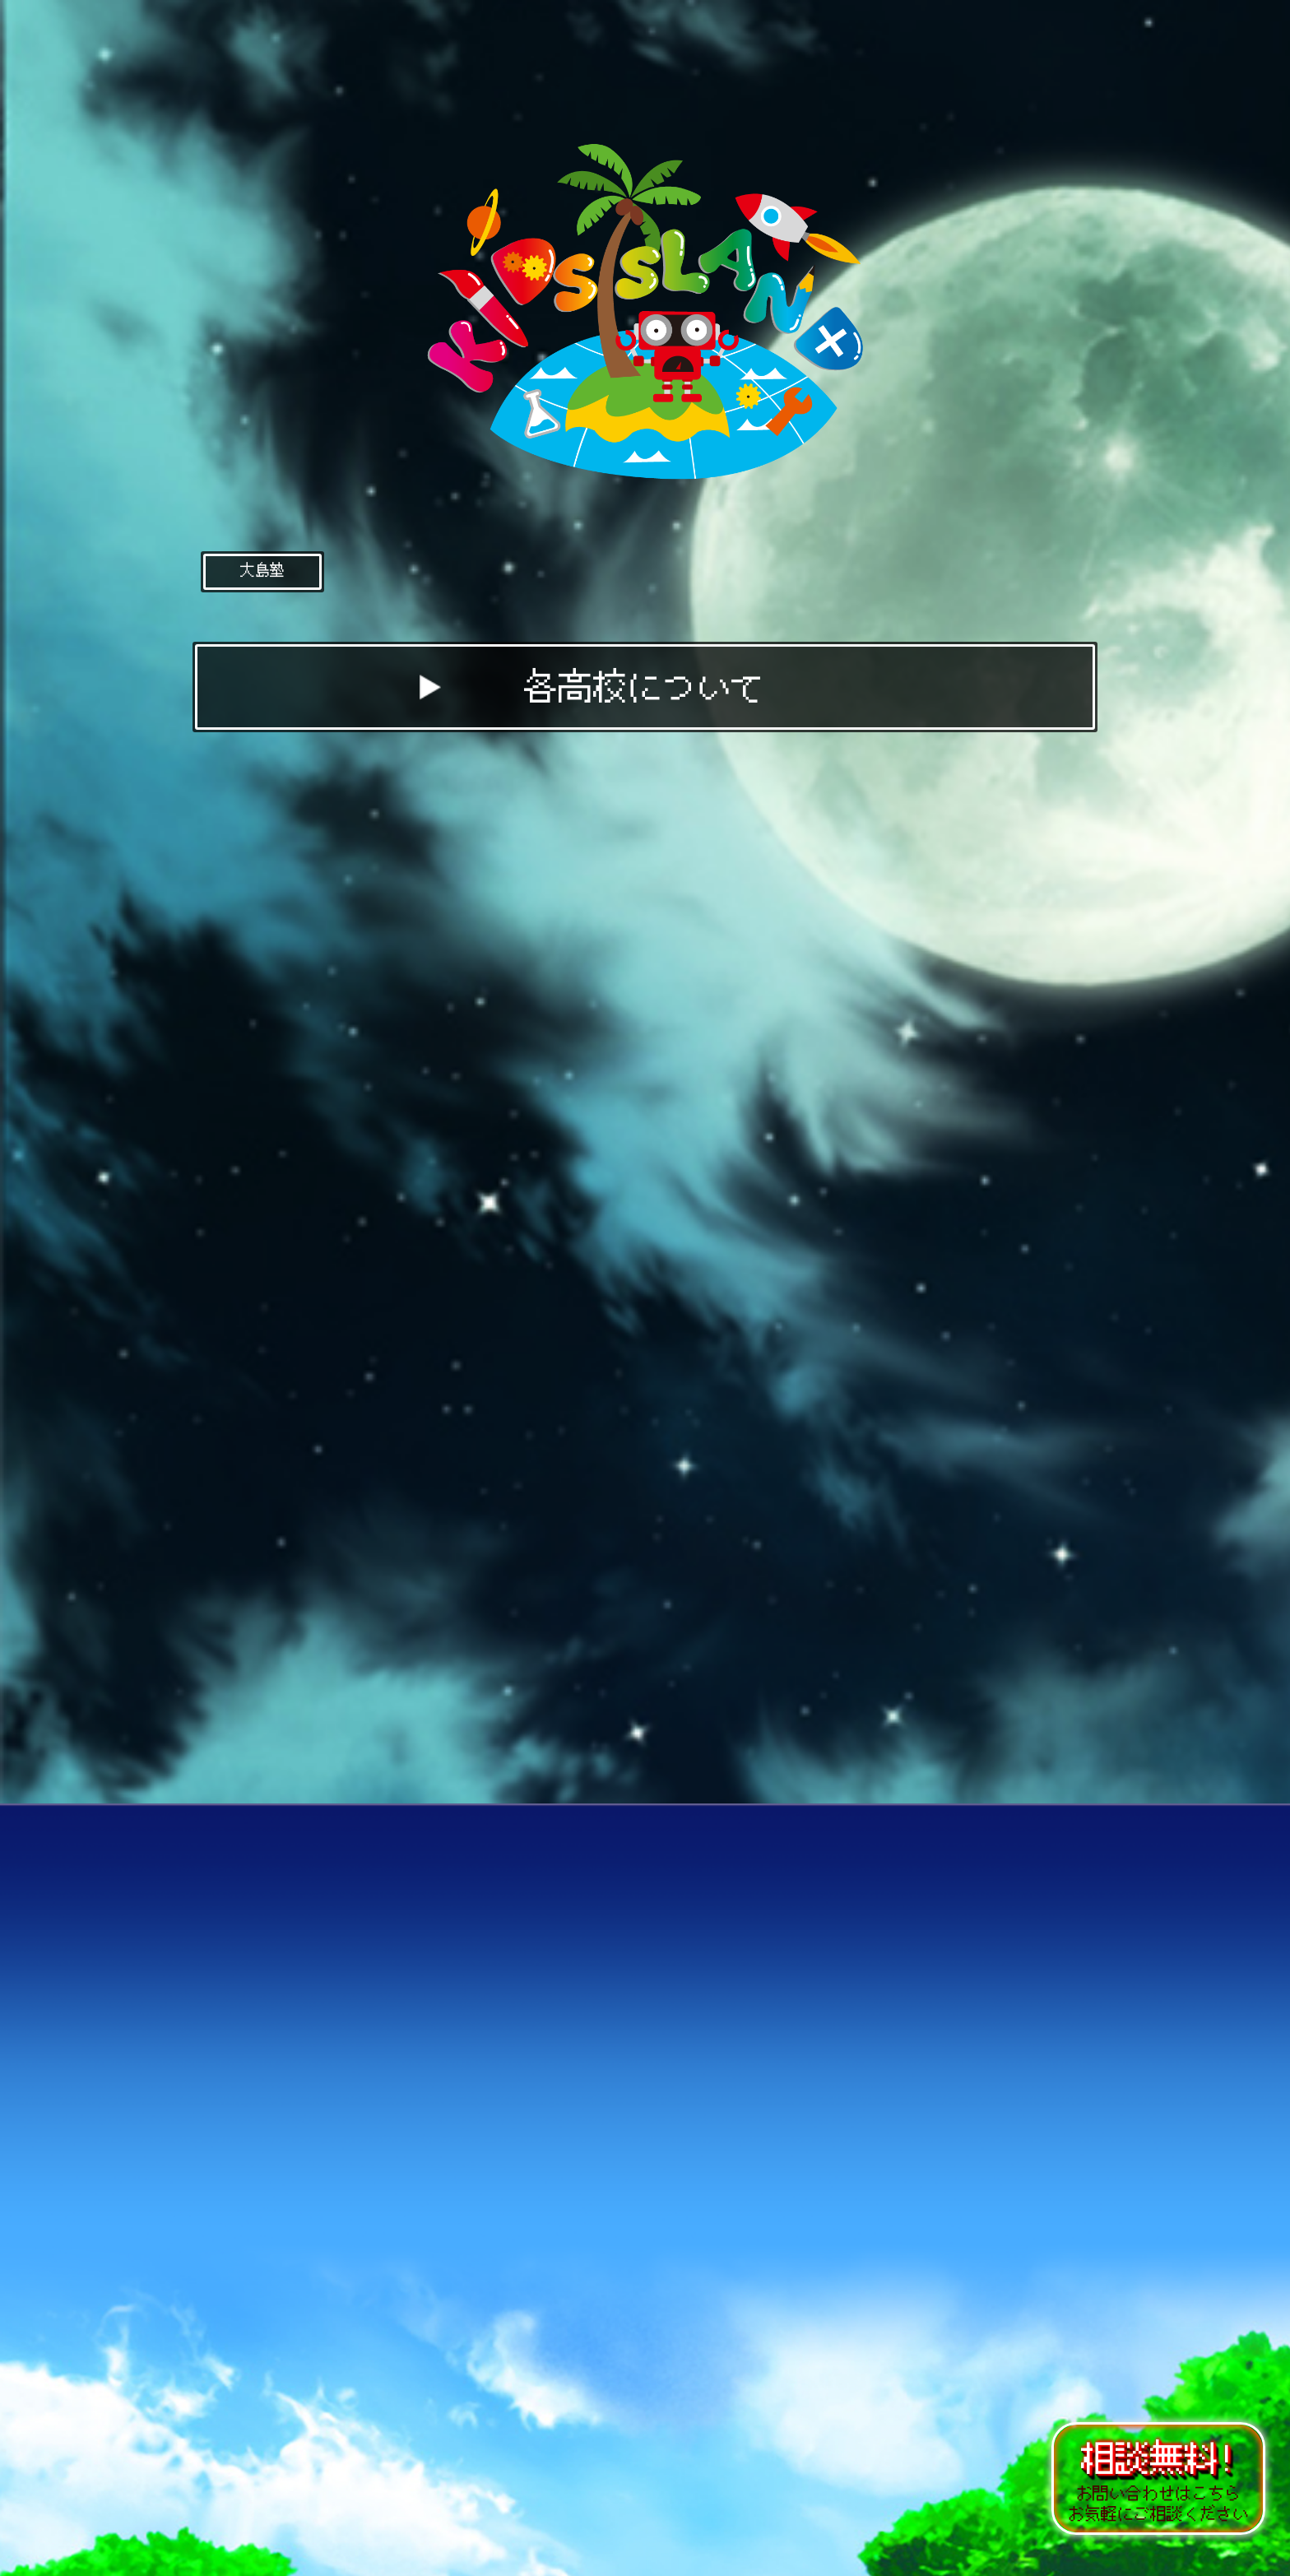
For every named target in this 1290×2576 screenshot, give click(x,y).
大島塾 (262, 570)
